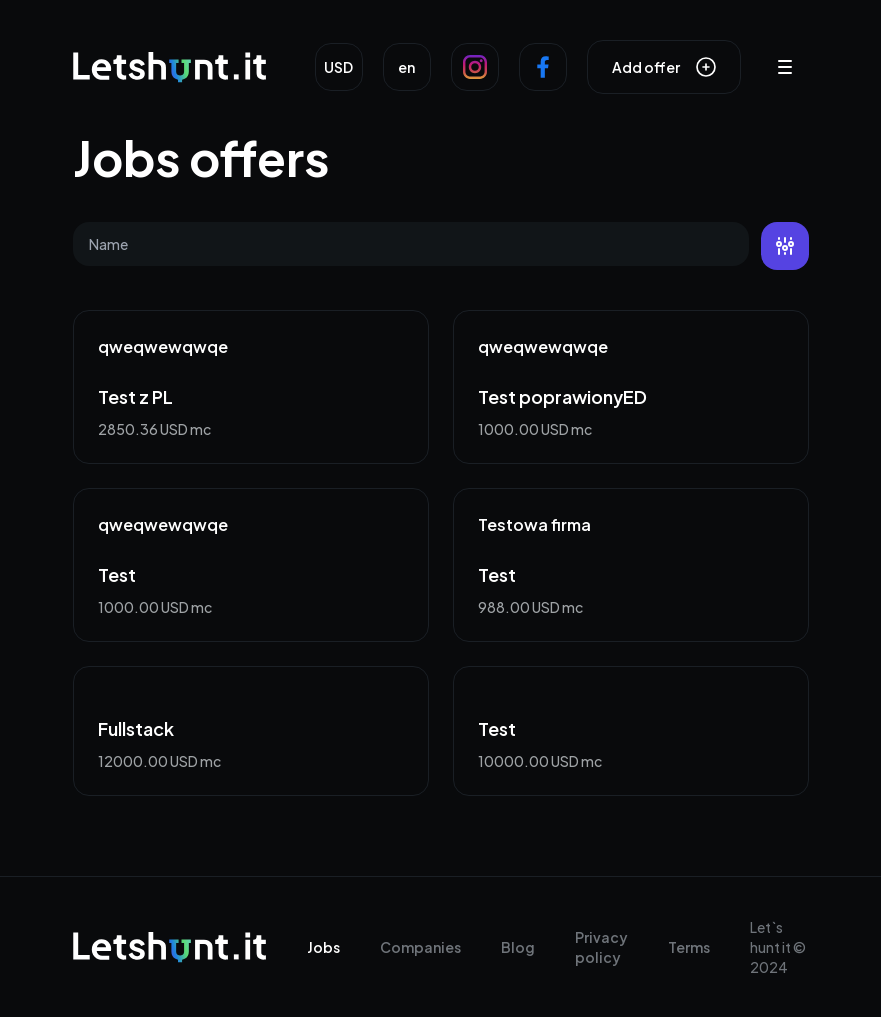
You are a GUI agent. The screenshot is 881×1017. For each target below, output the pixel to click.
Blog (518, 947)
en (406, 67)
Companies (420, 947)
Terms (689, 947)
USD (338, 67)
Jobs (323, 947)
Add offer (664, 67)
